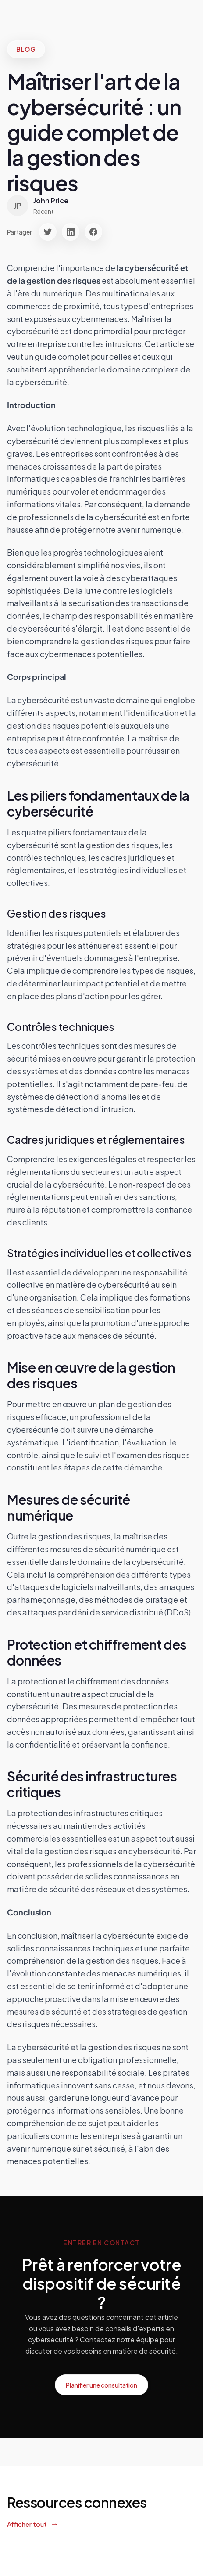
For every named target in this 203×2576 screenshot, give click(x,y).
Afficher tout (27, 2524)
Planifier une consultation (101, 2385)
